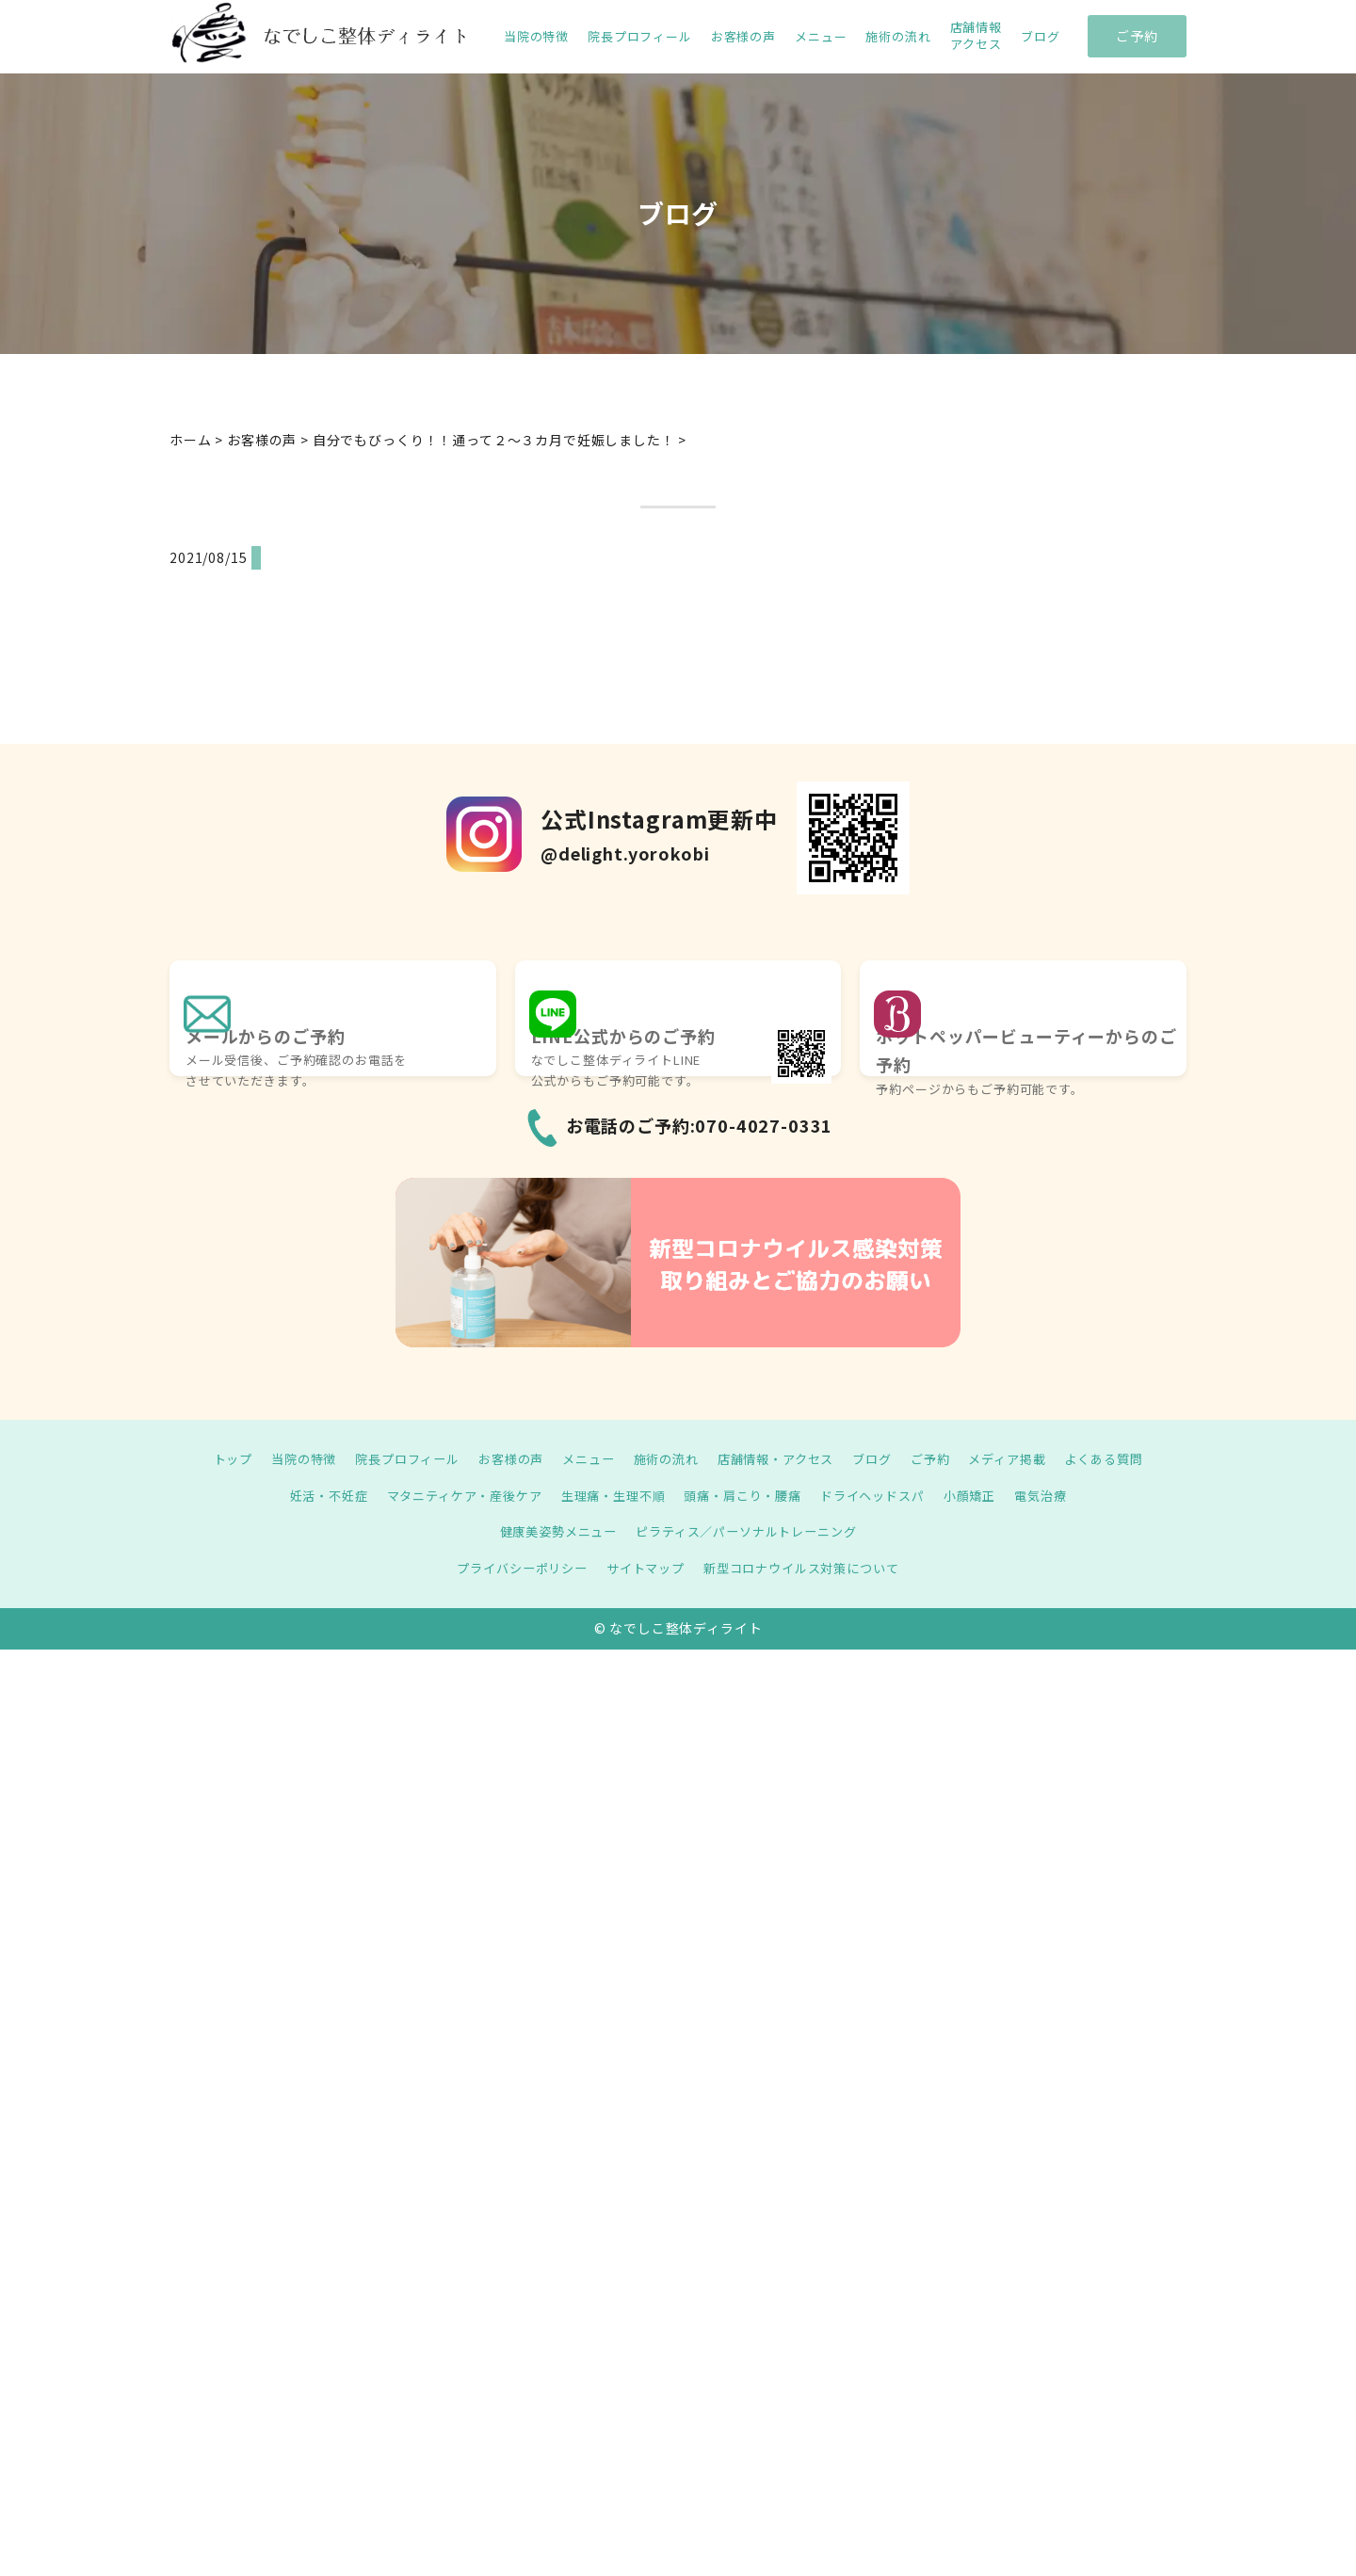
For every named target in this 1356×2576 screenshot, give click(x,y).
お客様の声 (743, 36)
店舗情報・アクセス (781, 1458)
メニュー (821, 36)
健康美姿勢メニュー (551, 1530)
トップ (207, 1458)
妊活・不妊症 (307, 1495)
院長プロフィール (640, 36)
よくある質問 (1128, 1458)
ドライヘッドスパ (885, 1495)
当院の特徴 (536, 36)
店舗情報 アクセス (976, 36)
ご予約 (1137, 35)
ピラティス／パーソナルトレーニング (750, 1530)
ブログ (1040, 36)
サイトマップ (643, 1567)
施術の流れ (897, 36)
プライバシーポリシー (512, 1567)
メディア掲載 (1025, 1458)
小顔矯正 (987, 1495)
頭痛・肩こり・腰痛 (748, 1495)
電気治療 (1062, 1495)
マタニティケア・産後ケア (451, 1495)
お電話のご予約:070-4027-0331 (699, 1125)
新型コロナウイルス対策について (808, 1567)
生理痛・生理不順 (610, 1495)
